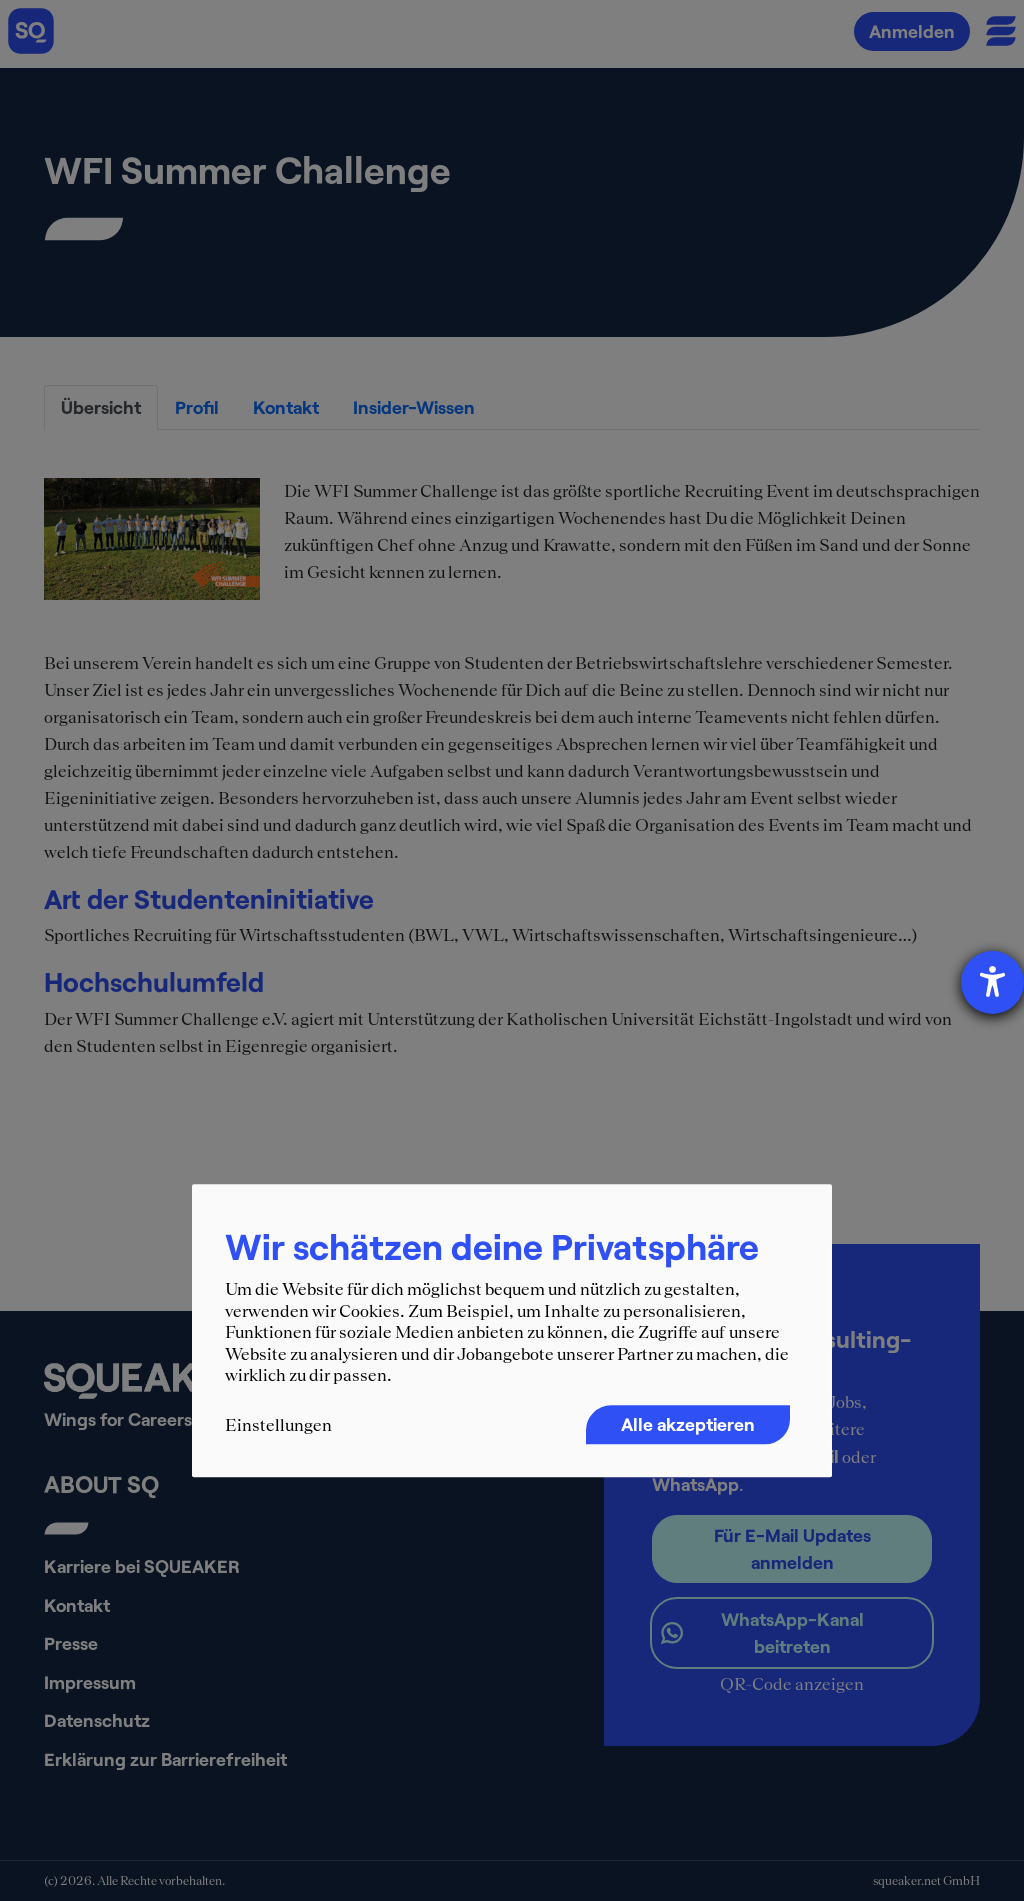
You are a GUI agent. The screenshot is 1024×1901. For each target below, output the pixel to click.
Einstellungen (278, 1425)
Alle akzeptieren (688, 1424)
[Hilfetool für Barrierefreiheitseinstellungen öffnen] (992, 982)
